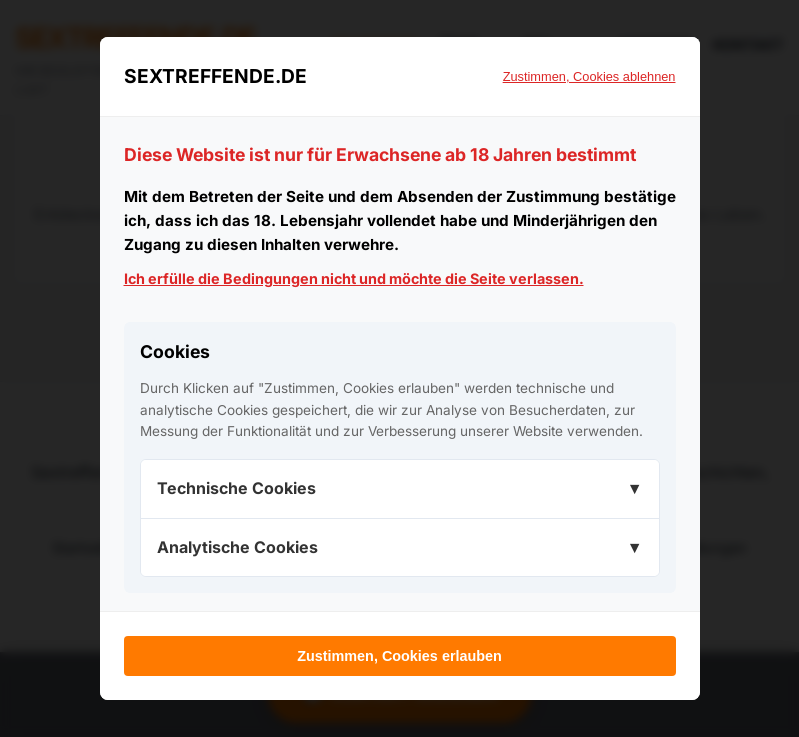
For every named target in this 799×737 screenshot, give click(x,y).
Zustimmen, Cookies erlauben (399, 656)
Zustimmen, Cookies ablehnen (589, 76)
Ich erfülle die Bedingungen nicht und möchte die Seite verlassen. (354, 278)
